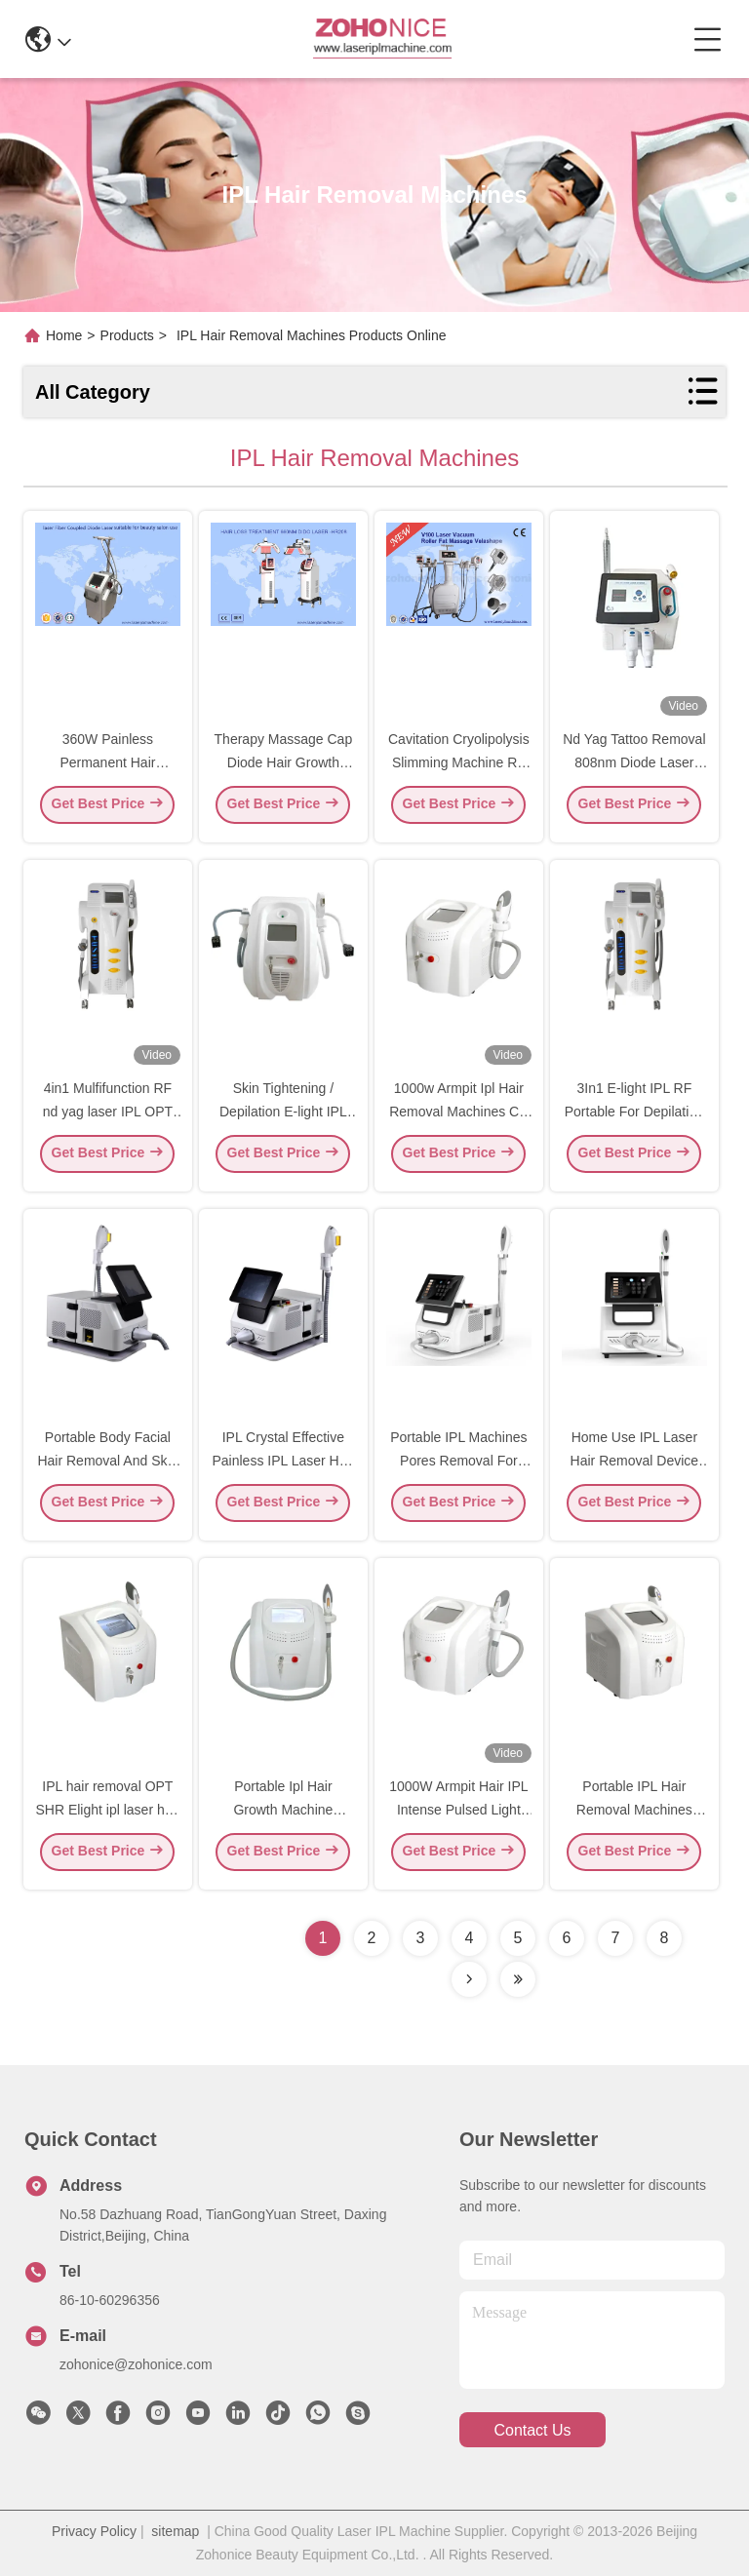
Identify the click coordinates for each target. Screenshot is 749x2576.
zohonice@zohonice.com (136, 2364)
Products (127, 335)
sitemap (175, 2531)
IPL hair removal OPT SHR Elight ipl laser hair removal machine (107, 1815)
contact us (532, 2430)
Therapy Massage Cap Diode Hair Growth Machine (284, 768)
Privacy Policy (94, 2531)
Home (64, 335)
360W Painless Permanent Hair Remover (107, 768)
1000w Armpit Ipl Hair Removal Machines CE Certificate (458, 1117)
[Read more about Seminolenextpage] (469, 1979)
